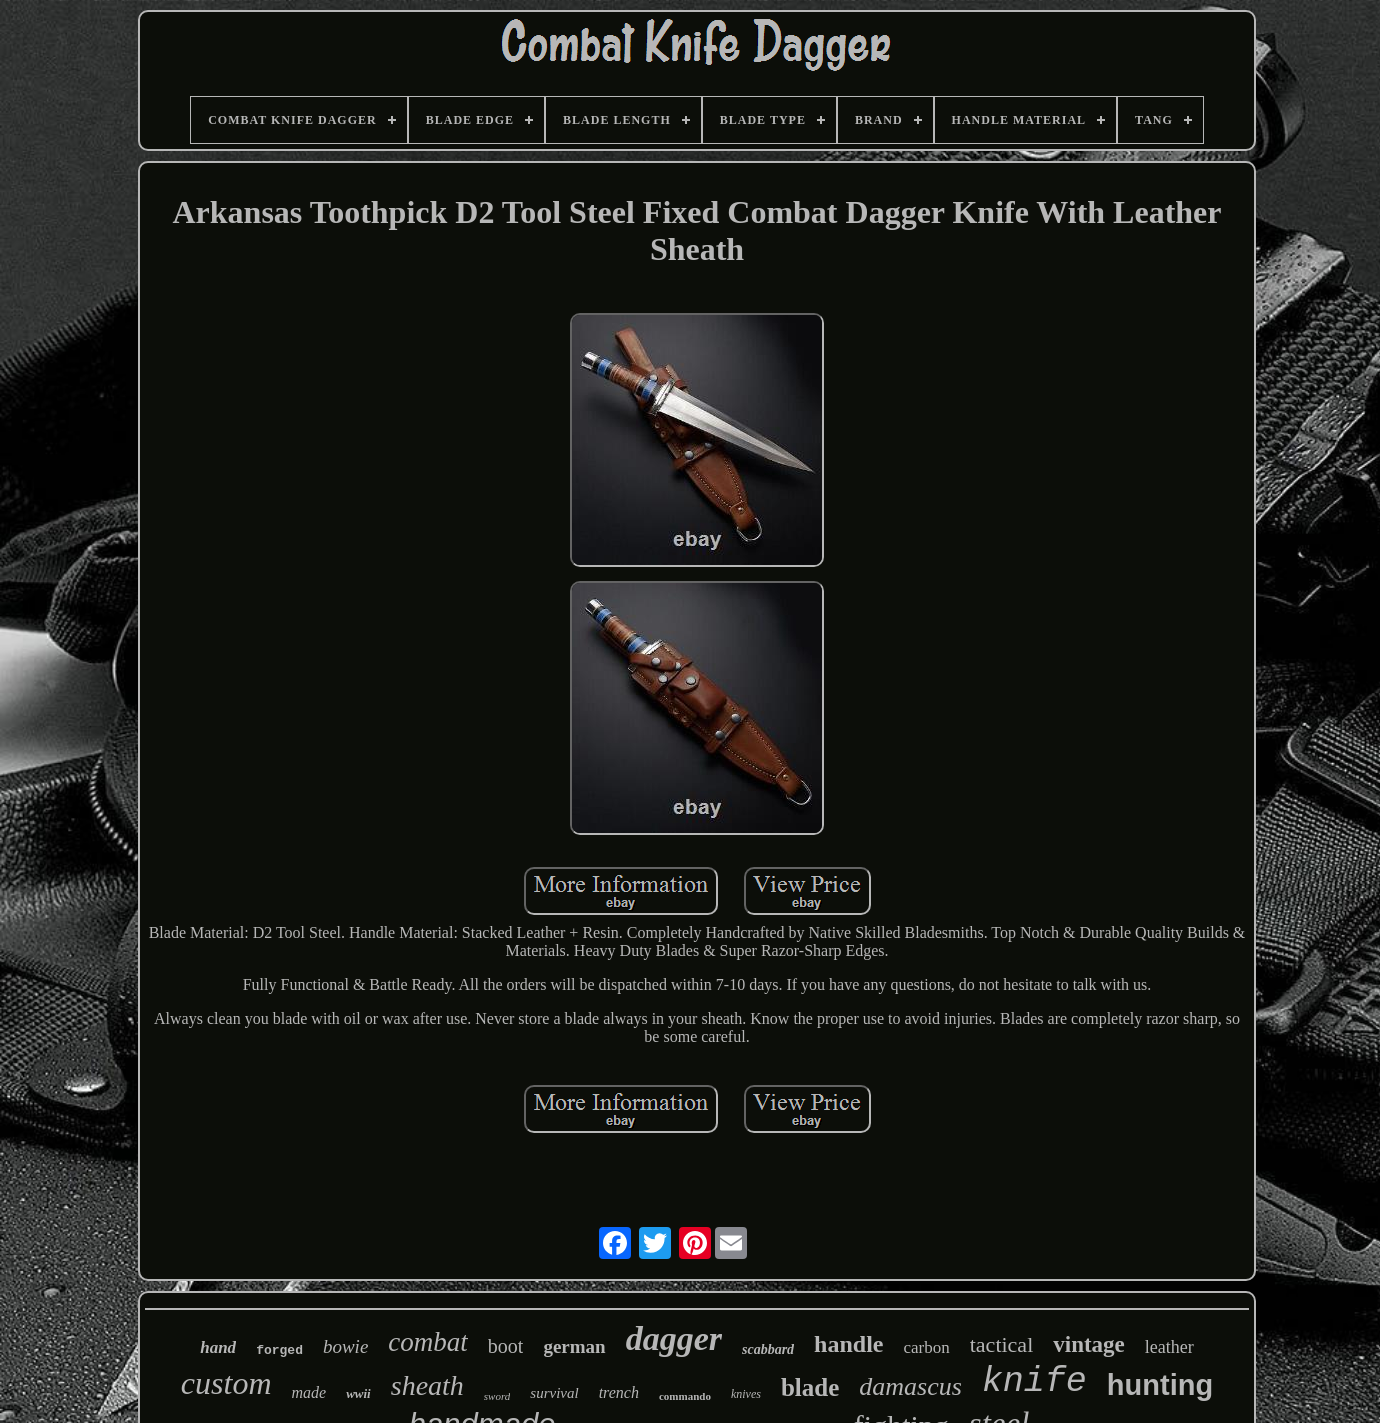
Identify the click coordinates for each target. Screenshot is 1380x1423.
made (309, 1392)
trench (619, 1392)
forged (279, 1350)
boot (506, 1346)
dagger (674, 1338)
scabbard (768, 1349)
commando (685, 1396)
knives (746, 1394)
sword (497, 1396)
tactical (1002, 1344)
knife (1034, 1382)
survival (554, 1393)
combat (427, 1342)
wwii (358, 1393)
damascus (910, 1386)
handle (848, 1344)
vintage (1089, 1344)
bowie (345, 1346)
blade (810, 1387)
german (574, 1346)
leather (1169, 1347)
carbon (926, 1347)
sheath (427, 1385)
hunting (1160, 1385)
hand (218, 1347)
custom (226, 1383)
